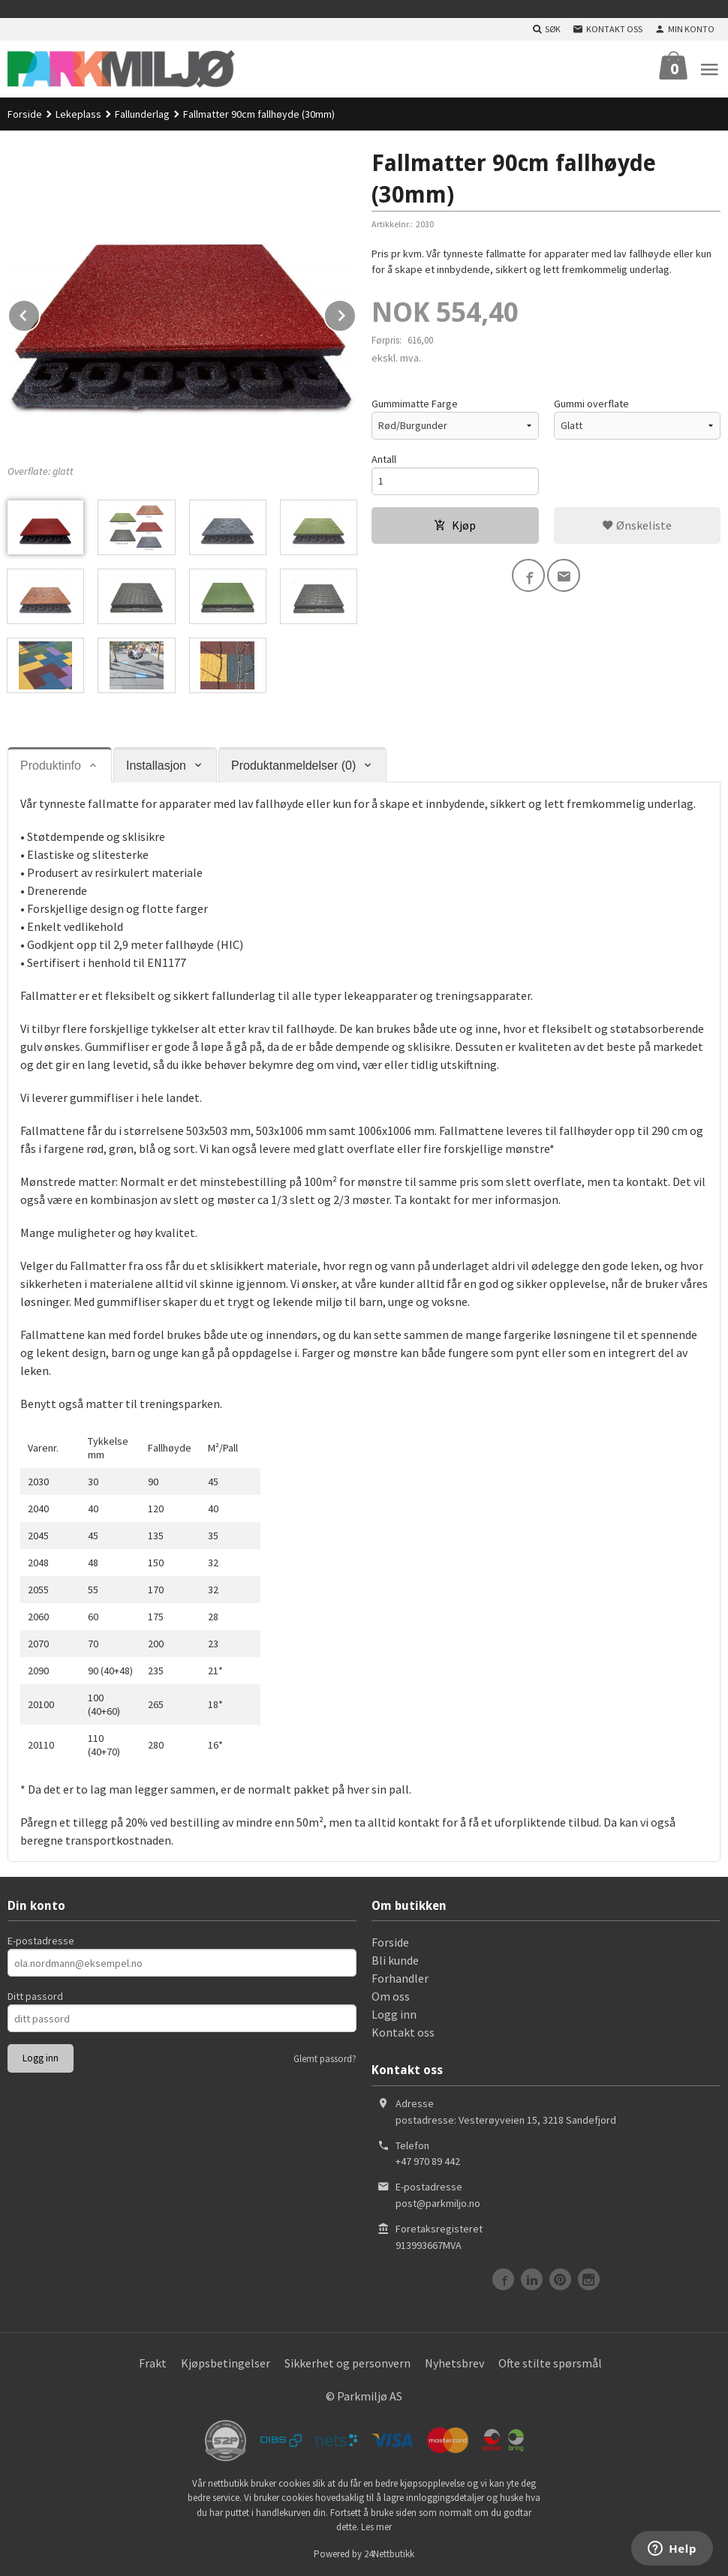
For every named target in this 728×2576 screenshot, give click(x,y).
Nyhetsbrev (454, 2362)
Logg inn (394, 2014)
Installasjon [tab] (156, 765)
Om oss (391, 1996)
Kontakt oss (403, 2032)
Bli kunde (395, 1960)
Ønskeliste (637, 525)
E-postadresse (41, 1940)
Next (355, 312)
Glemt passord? (324, 2058)
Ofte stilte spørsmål (550, 2362)
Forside (25, 114)
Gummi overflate (591, 403)
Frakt (153, 2362)
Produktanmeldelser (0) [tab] (293, 765)
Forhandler (400, 1978)
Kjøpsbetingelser (225, 2362)
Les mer (376, 2526)
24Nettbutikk (389, 2553)
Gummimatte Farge (415, 403)
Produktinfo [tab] (50, 765)
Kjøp (455, 525)
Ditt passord (35, 1996)
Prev (40, 312)
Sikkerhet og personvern (347, 2362)
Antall (384, 459)
